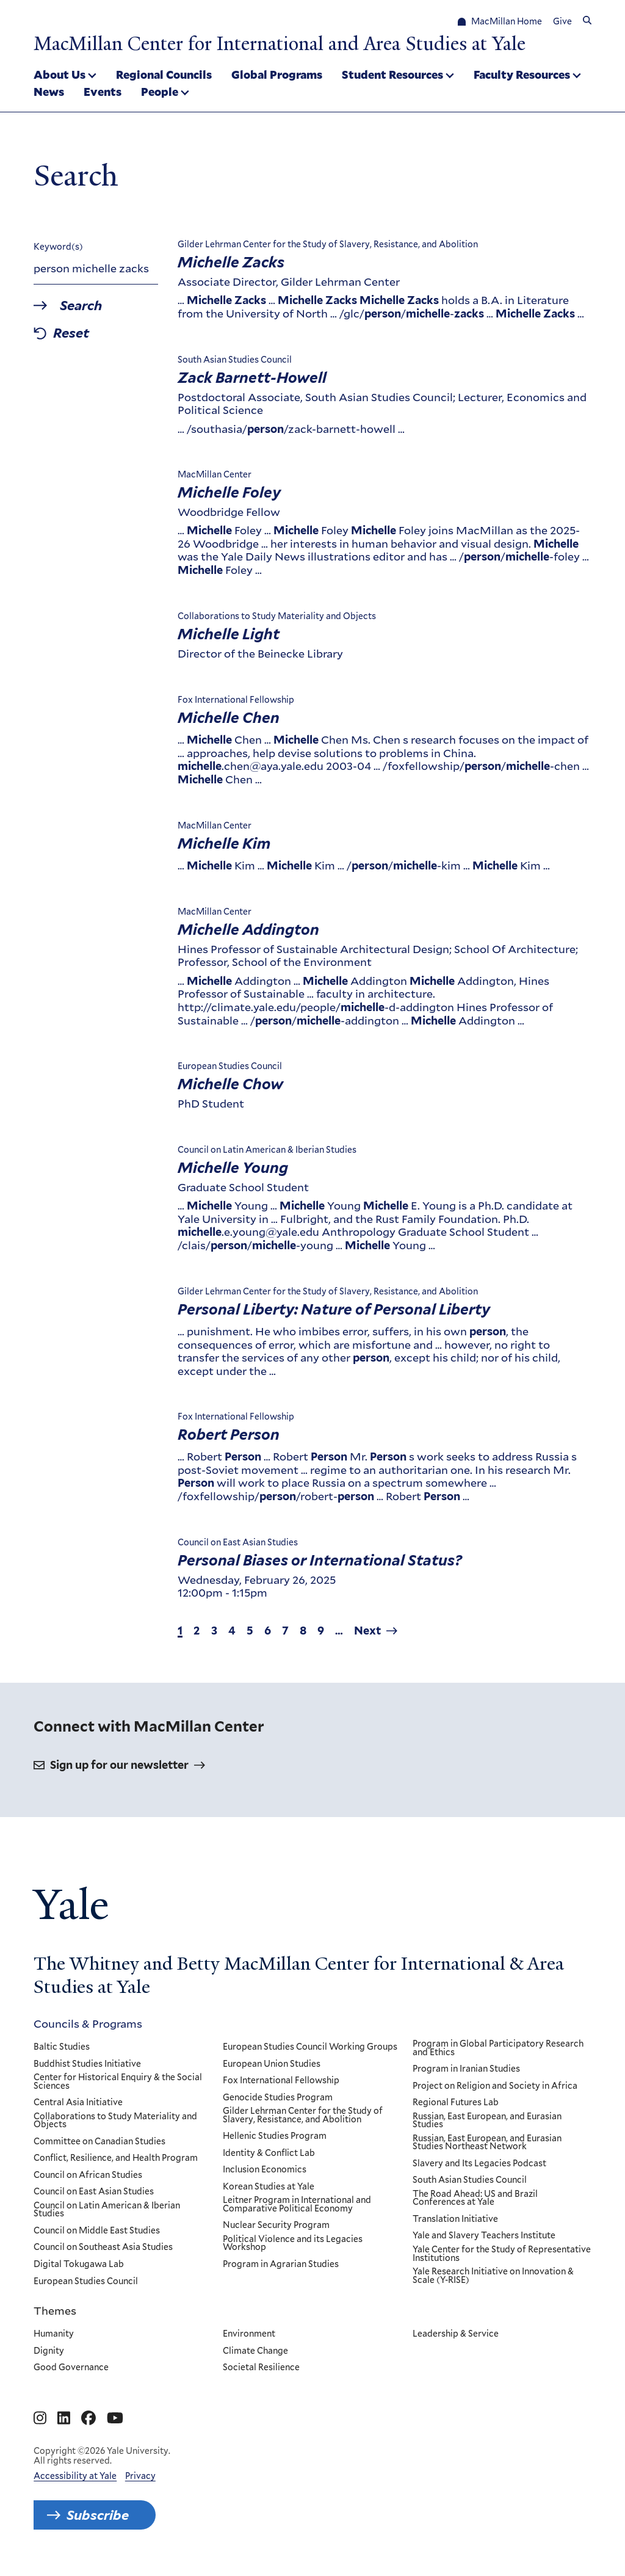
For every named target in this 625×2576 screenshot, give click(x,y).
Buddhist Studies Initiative (87, 2064)
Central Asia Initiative (78, 2103)
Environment (249, 2334)
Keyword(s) (58, 246)
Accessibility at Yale (75, 2475)
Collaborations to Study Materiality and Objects (115, 2121)
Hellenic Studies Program (275, 2137)
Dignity (49, 2351)
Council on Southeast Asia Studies (103, 2248)
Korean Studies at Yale (269, 2187)
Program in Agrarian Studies (281, 2264)
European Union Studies (272, 2064)
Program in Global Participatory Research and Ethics (498, 2048)
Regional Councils (164, 74)
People (159, 91)
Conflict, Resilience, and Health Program (116, 2159)
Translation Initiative (455, 2219)
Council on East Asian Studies (94, 2192)
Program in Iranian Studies (466, 2069)
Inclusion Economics (265, 2170)
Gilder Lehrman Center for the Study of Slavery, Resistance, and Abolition (303, 2116)
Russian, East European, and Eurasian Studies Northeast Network (487, 2143)
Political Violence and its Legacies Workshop (293, 2243)
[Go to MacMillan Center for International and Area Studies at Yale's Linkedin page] (63, 2418)
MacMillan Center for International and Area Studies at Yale (280, 44)
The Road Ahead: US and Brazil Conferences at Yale (475, 2198)
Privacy (140, 2475)
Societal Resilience (261, 2368)
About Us (59, 74)
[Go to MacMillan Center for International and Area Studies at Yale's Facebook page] (88, 2418)
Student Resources (392, 74)
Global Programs (276, 74)
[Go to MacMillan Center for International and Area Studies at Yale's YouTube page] (115, 2418)
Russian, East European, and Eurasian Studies (487, 2121)
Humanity (54, 2334)
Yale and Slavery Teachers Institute (484, 2236)
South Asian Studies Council (470, 2181)
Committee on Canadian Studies (99, 2142)
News (49, 91)
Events (102, 91)
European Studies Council (86, 2281)
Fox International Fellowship (281, 2081)
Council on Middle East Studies (97, 2231)
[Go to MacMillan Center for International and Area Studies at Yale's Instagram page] (40, 2418)
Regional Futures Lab (456, 2103)
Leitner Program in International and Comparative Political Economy (297, 2205)
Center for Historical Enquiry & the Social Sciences (118, 2081)
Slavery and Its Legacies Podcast (479, 2164)
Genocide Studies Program (278, 2098)
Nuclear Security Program (276, 2226)
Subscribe (98, 2515)
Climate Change (256, 2351)
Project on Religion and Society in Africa (495, 2086)
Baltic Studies (62, 2047)
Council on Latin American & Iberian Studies (107, 2210)
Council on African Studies (88, 2175)
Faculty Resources (522, 74)
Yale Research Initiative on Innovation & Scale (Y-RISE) (493, 2276)
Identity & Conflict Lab (269, 2153)
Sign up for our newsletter (119, 1764)
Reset (72, 334)
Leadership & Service (456, 2334)
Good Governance (71, 2368)
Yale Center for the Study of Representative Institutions (502, 2254)
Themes (55, 2310)
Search (81, 306)
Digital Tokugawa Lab (79, 2264)
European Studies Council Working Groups (310, 2047)
